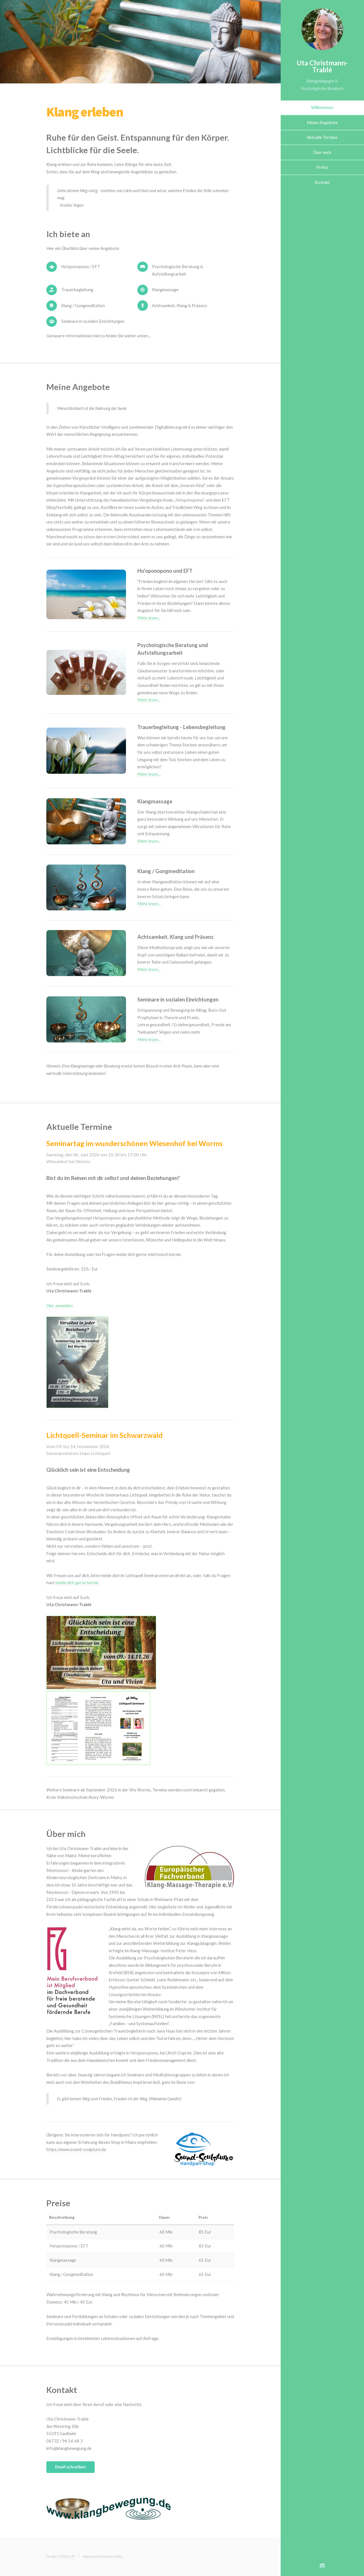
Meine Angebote (322, 122)
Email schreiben (70, 2466)
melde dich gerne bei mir (77, 1582)
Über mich (322, 152)
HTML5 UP (66, 2556)
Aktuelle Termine (322, 137)
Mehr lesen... (149, 617)
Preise (322, 167)
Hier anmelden (59, 1305)
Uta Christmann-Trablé (322, 66)
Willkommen (322, 107)
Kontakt (322, 182)
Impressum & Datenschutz (102, 2556)
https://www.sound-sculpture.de (76, 2149)
